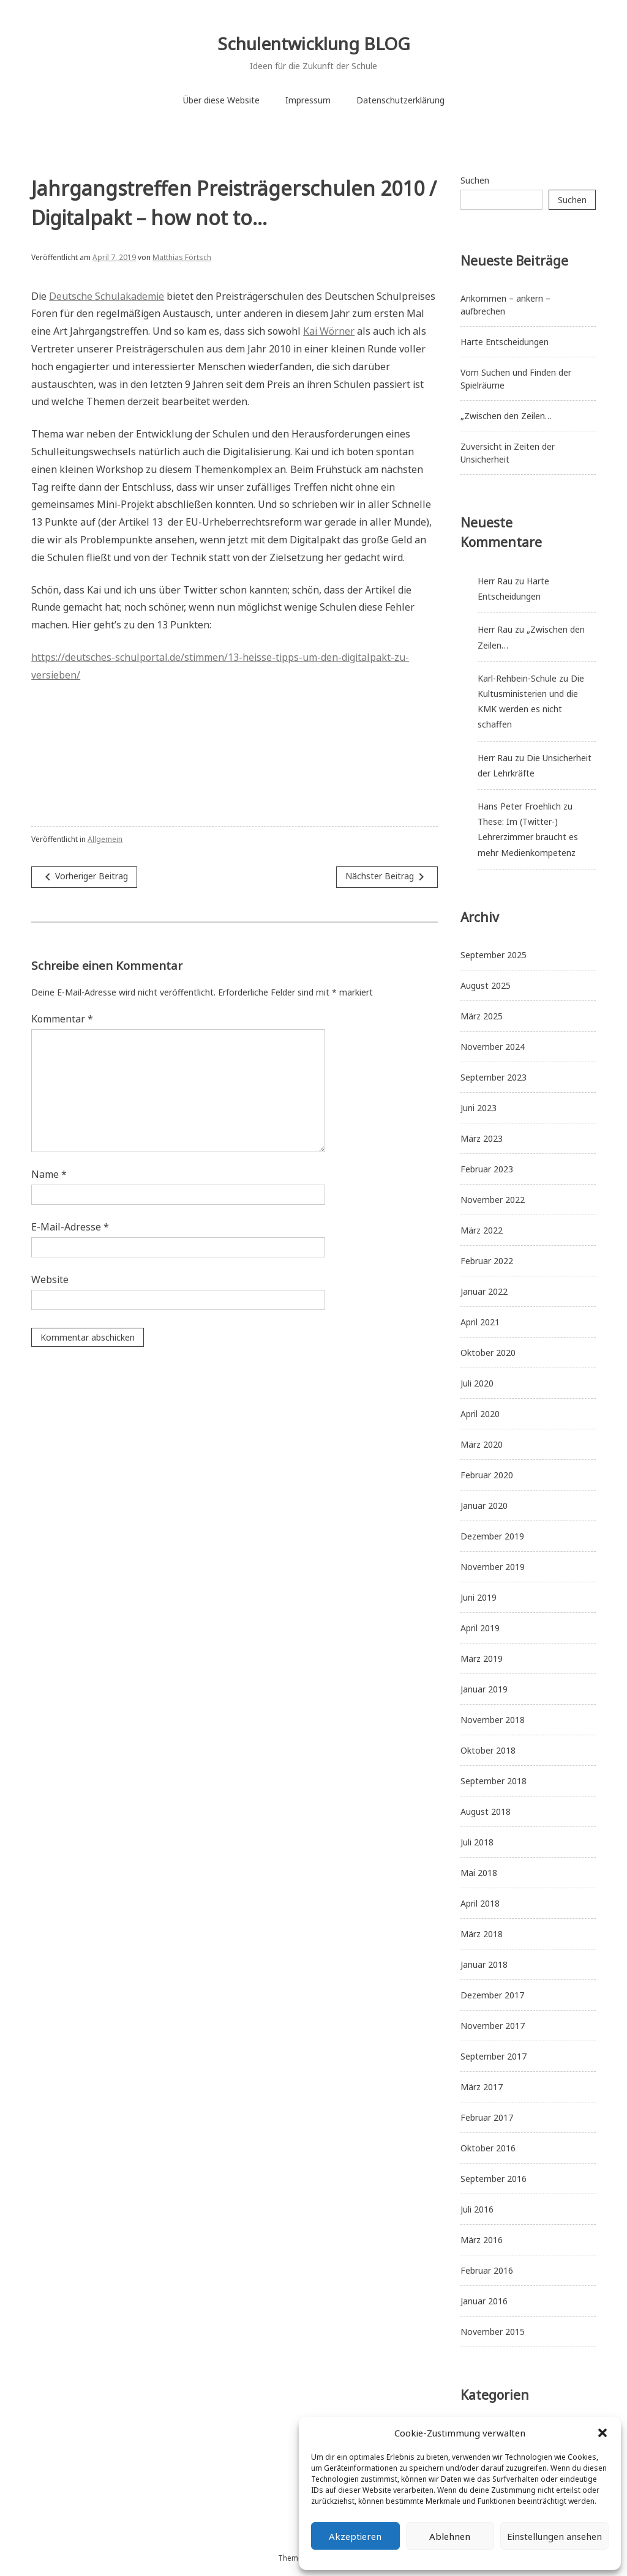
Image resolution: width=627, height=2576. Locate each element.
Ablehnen (449, 2536)
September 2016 (493, 2178)
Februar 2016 (486, 2270)
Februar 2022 (486, 1261)
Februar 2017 (486, 2117)
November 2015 (492, 2331)
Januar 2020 (484, 1505)
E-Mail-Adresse (70, 1227)
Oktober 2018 (488, 1750)
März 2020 (481, 1444)
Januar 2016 (484, 2301)
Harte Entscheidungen (504, 342)
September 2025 (493, 955)
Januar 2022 (484, 1291)
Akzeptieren (355, 2536)
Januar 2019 (484, 1689)
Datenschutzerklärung (400, 100)
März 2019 (481, 1658)
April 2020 (480, 1414)
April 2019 (480, 1628)
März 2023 (481, 1138)
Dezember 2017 (492, 1995)
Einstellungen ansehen (554, 2536)
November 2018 (492, 1719)
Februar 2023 (486, 1169)
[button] (602, 2433)
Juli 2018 (477, 1842)
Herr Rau (495, 581)
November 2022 (492, 1199)
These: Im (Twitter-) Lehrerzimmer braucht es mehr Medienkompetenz (528, 837)
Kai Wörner (329, 331)
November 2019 (492, 1567)
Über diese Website (221, 100)
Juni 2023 (478, 1108)
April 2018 (480, 1903)
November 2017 (492, 2025)
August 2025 (485, 985)
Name (49, 1174)
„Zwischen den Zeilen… (506, 416)
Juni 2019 (478, 1597)
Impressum (308, 100)
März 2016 (481, 2240)
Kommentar (62, 1019)
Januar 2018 (484, 1964)
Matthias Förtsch (181, 257)
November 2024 (492, 1046)
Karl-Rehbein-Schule (517, 678)
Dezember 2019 (492, 1536)
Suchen (474, 180)
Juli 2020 (477, 1383)
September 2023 (493, 1077)
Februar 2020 (486, 1475)
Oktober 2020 (488, 1352)
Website (50, 1279)
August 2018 (485, 1811)
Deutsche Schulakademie (106, 296)
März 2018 (481, 1934)
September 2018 (493, 1781)
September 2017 (493, 2056)
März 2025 (481, 1016)
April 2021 (480, 1322)
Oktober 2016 (488, 2148)
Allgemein (105, 839)
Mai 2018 (478, 1872)
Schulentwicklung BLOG (313, 43)
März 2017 (481, 2087)
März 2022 (481, 1230)
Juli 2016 (477, 2209)
